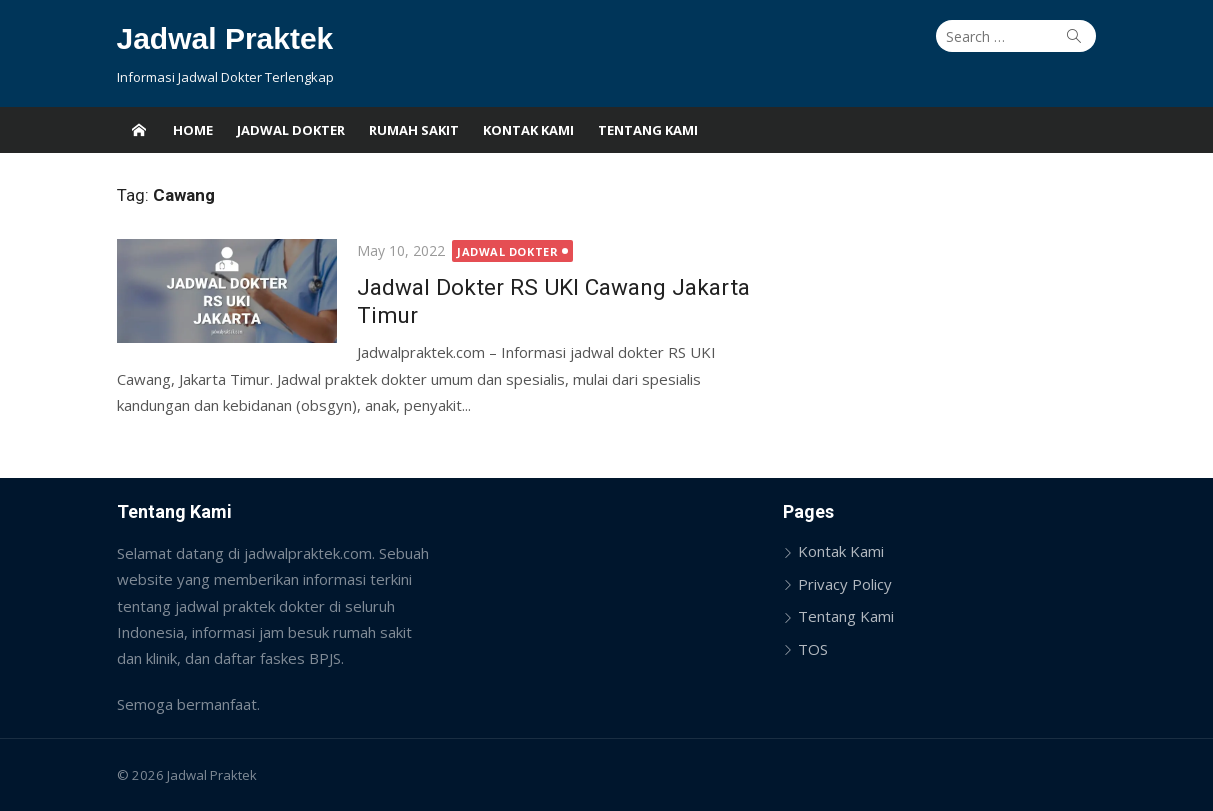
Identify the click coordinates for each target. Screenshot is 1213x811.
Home (193, 130)
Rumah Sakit (414, 130)
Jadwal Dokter (291, 130)
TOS (813, 649)
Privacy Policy (845, 584)
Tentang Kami (648, 130)
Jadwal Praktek (225, 38)
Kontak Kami (528, 130)
